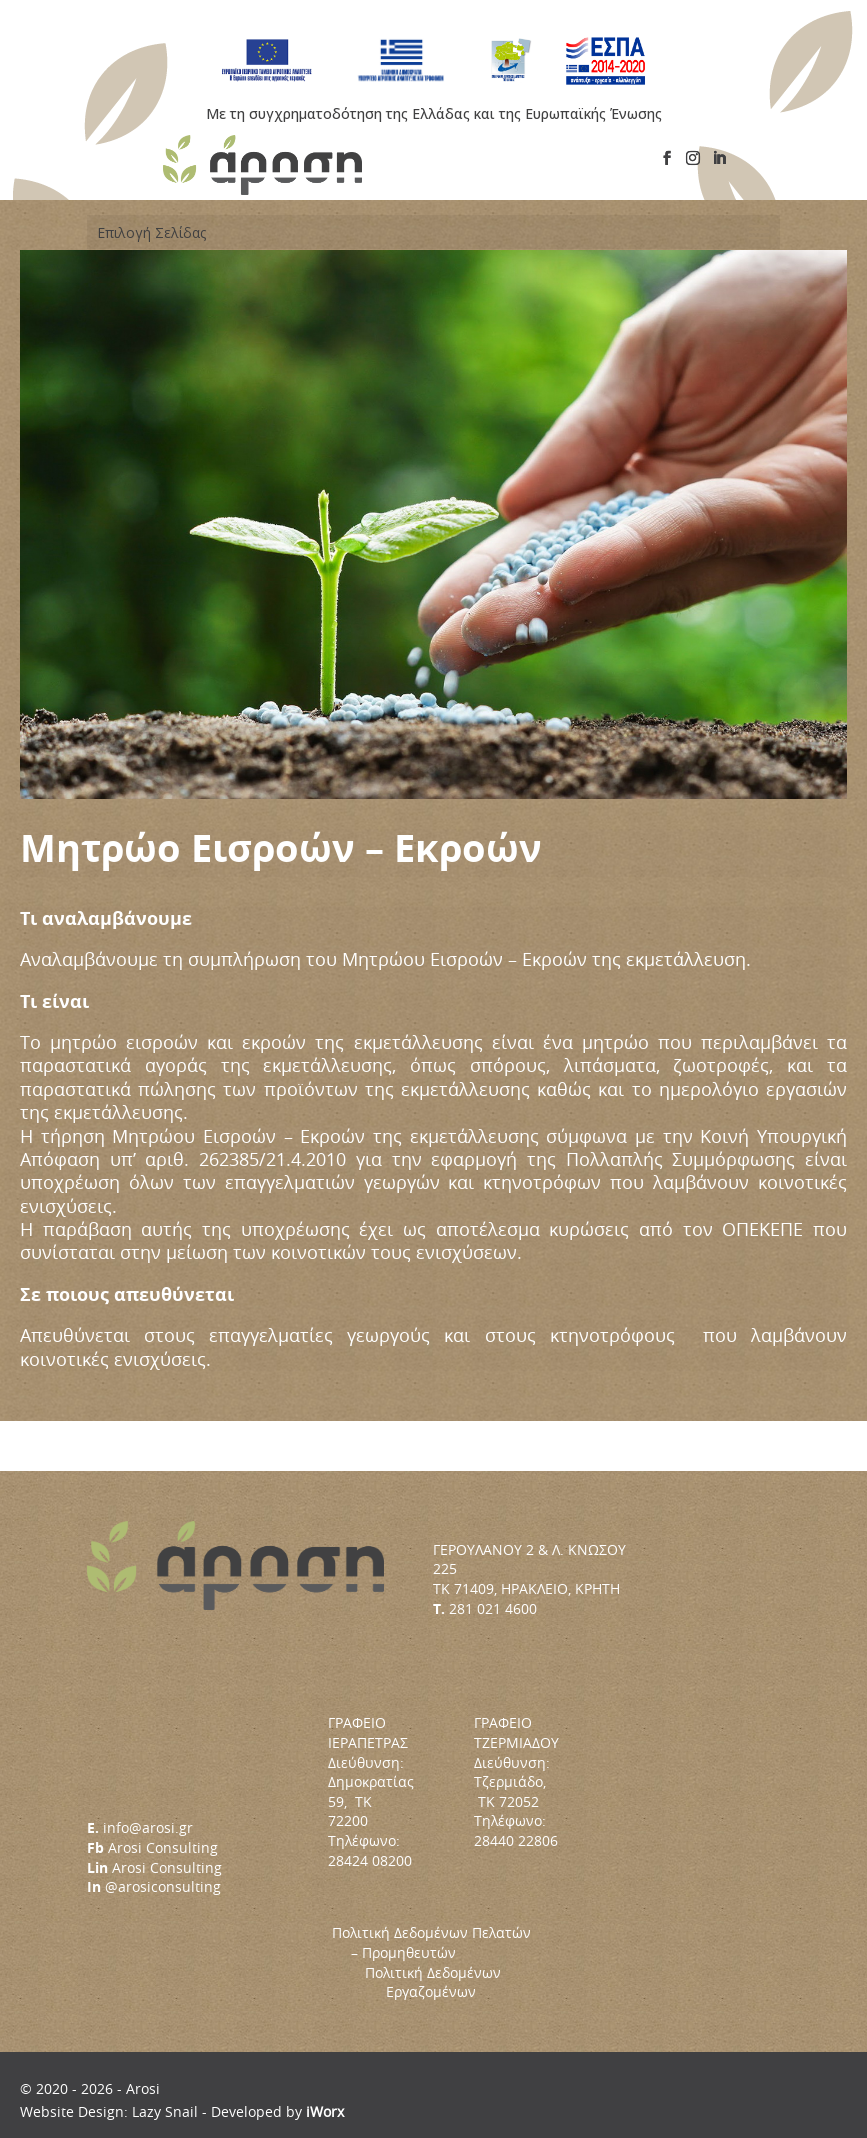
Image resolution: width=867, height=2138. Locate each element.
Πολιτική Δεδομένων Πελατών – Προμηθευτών (431, 1952)
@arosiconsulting (163, 1886)
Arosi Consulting (163, 1847)
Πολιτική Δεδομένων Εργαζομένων (433, 1982)
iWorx (325, 2111)
